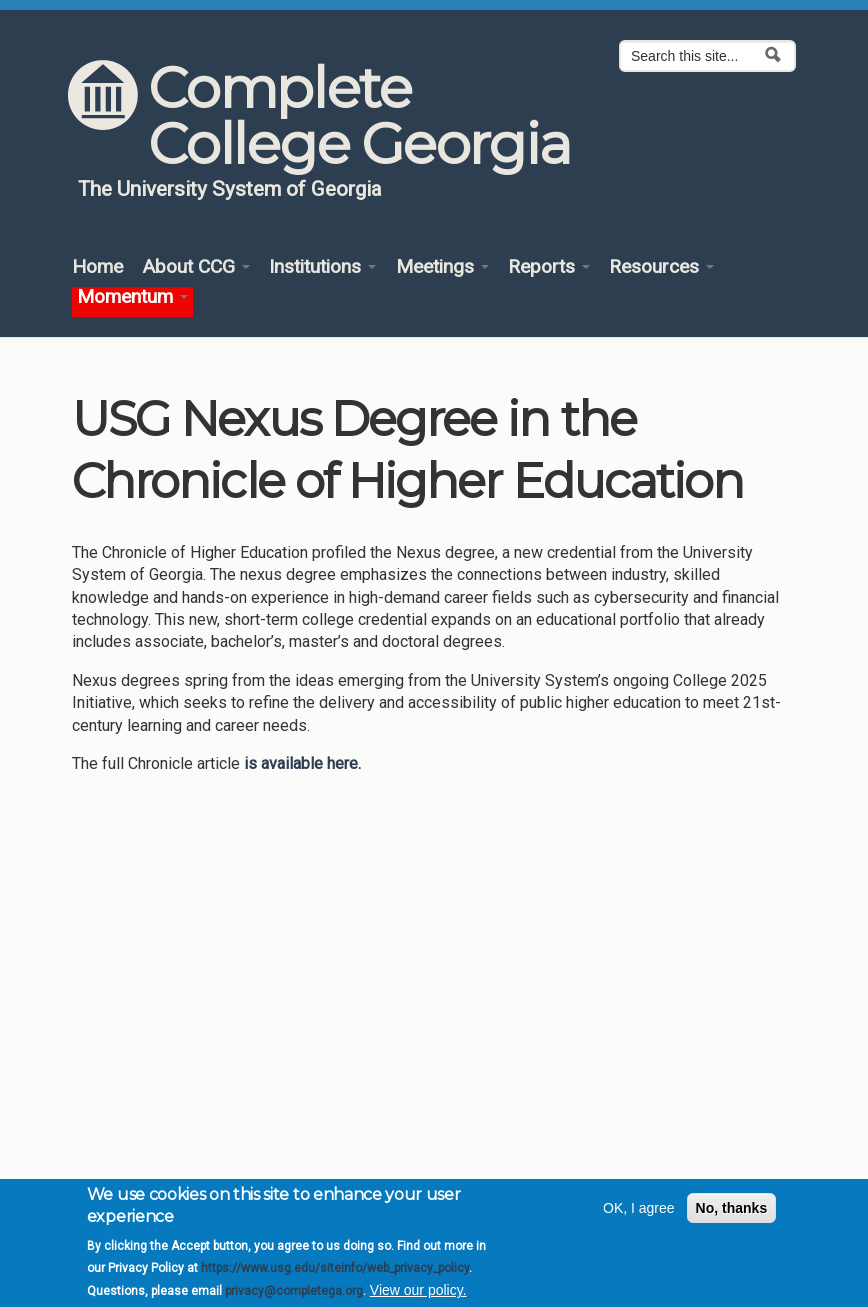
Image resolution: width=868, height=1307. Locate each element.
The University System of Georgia (230, 189)
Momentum (132, 297)
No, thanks (732, 1214)
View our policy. (418, 1296)
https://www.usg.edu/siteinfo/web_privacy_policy (335, 1274)
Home (97, 267)
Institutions (322, 267)
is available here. (302, 763)
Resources (661, 267)
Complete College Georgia (358, 116)
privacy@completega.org (294, 1296)
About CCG (196, 267)
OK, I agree (639, 1214)
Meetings (442, 267)
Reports (549, 267)
